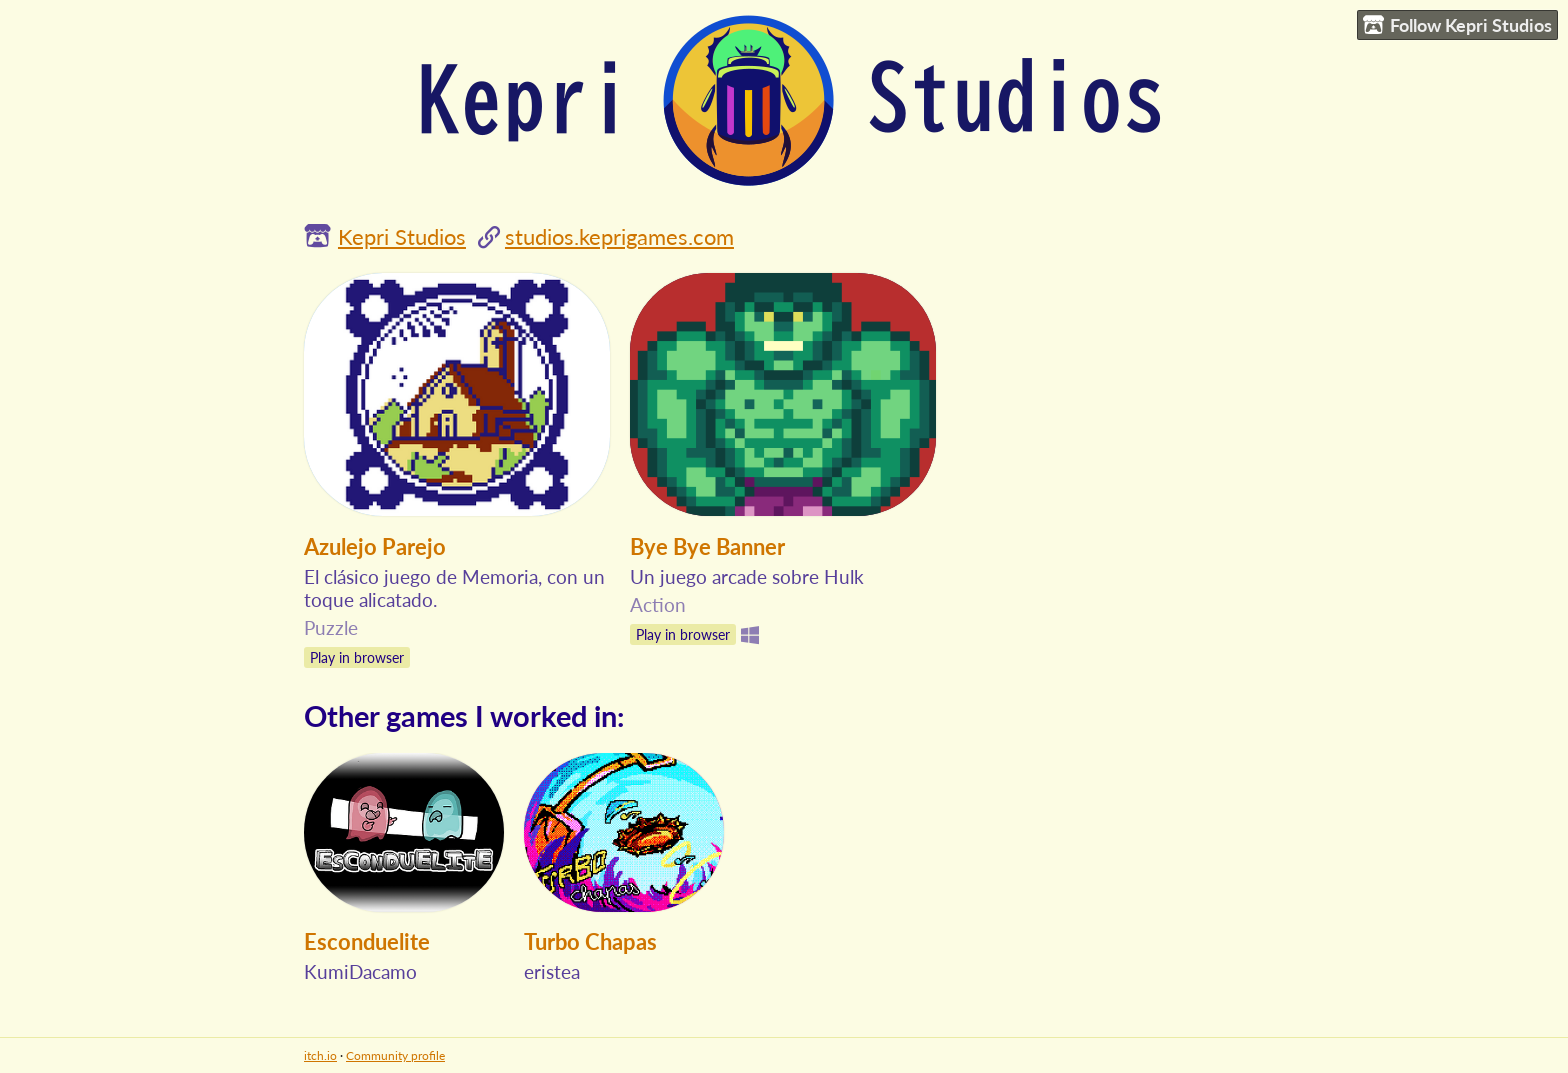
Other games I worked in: (464, 715)
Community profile (395, 1055)
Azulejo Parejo (375, 546)
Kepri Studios (402, 236)
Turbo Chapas (590, 941)
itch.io (320, 1055)
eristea (552, 971)
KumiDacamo (360, 971)
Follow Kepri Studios (1457, 25)
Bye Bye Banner (707, 546)
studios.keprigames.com (619, 236)
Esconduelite (367, 941)
